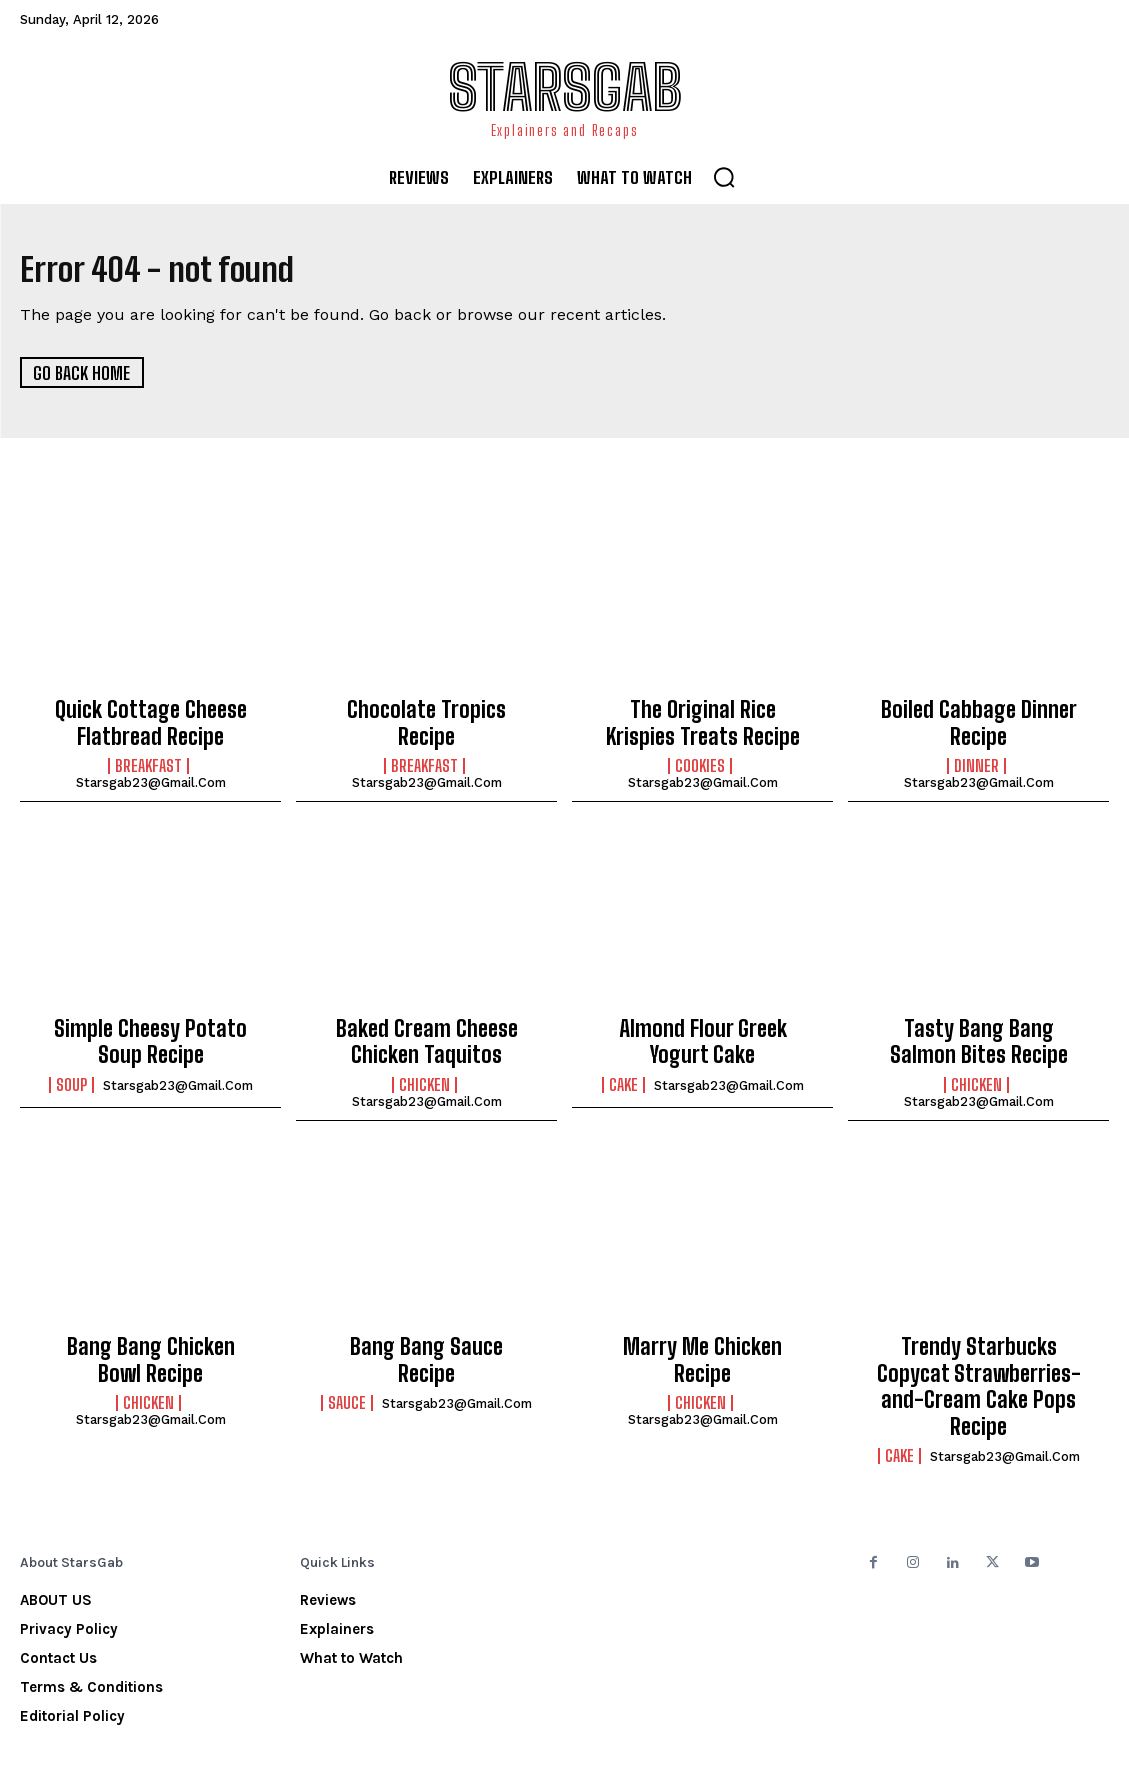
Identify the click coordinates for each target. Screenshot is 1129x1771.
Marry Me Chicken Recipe (703, 1327)
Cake (623, 1067)
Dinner (976, 758)
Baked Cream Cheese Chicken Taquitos (427, 1029)
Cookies (700, 758)
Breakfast (148, 758)
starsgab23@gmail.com (151, 774)
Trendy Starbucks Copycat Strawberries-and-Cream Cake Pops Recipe (978, 1348)
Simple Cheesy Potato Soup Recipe (150, 1029)
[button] (724, 177)
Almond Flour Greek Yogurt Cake (702, 1029)
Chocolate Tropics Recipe (426, 709)
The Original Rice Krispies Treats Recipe (703, 720)
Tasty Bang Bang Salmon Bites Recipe (978, 1029)
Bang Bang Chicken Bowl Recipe (151, 1338)
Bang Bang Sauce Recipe (427, 1327)
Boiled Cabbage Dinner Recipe (979, 720)
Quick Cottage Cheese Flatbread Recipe (151, 720)
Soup (71, 1067)
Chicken (424, 1067)
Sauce (347, 1355)
